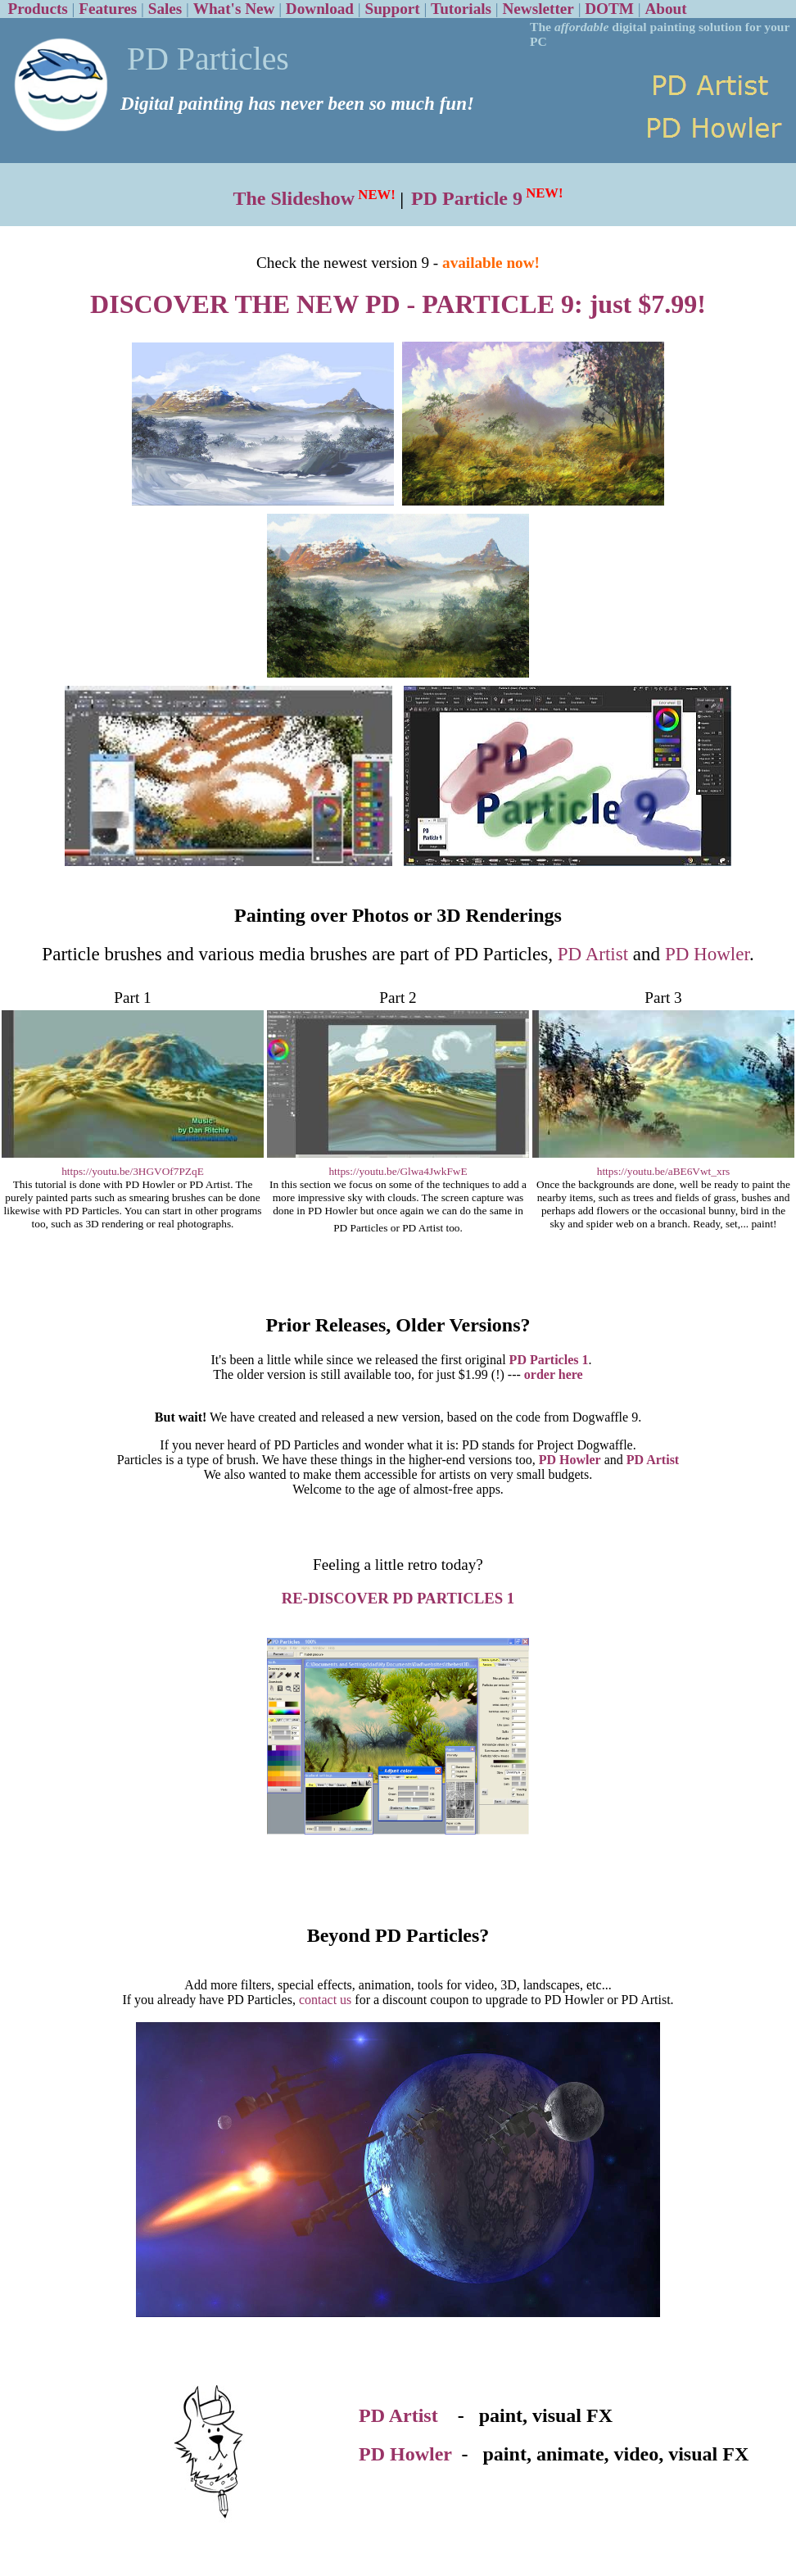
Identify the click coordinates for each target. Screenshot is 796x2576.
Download (320, 8)
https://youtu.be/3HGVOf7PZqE (132, 1171)
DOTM (609, 8)
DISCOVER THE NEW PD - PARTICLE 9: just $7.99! (398, 304)
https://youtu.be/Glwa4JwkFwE (397, 1171)
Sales (165, 8)
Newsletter (537, 8)
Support (391, 8)
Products (38, 8)
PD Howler (707, 953)
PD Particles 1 (549, 1360)
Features (108, 8)
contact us (325, 2000)
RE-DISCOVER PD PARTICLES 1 (398, 1598)
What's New (234, 8)
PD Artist (593, 953)
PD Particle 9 (466, 198)
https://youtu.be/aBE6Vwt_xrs (663, 1171)
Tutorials (461, 8)
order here (553, 1374)
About (665, 8)
